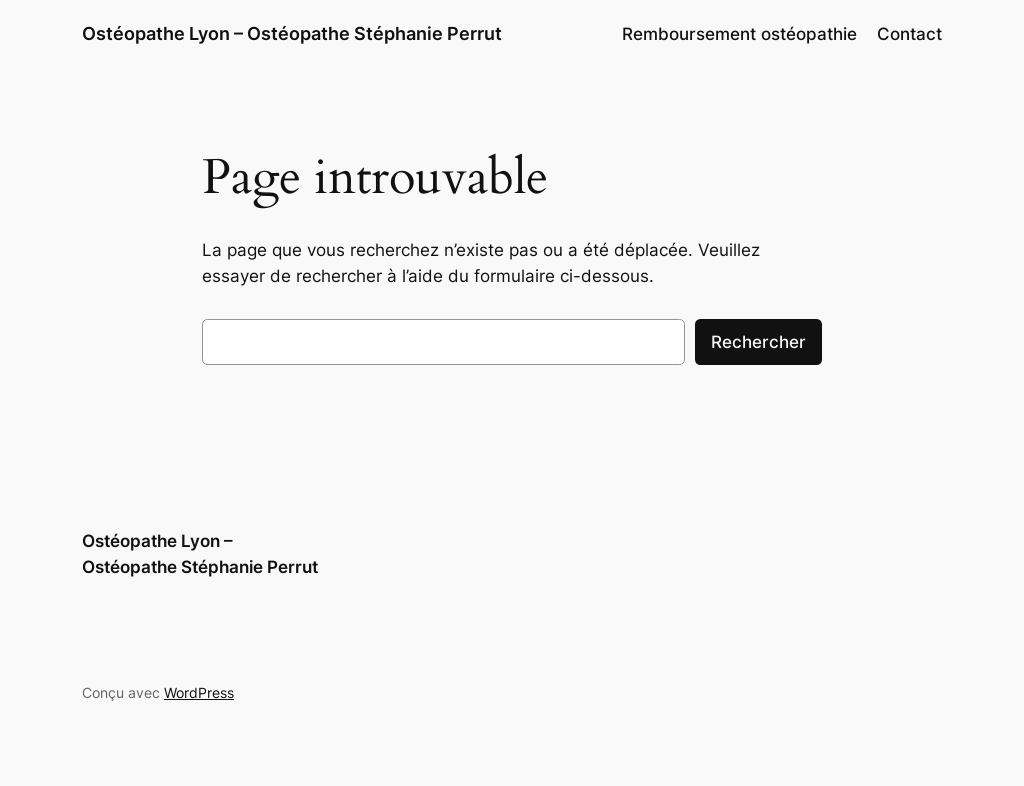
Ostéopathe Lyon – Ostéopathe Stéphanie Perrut (292, 33)
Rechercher (758, 342)
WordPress (199, 692)
